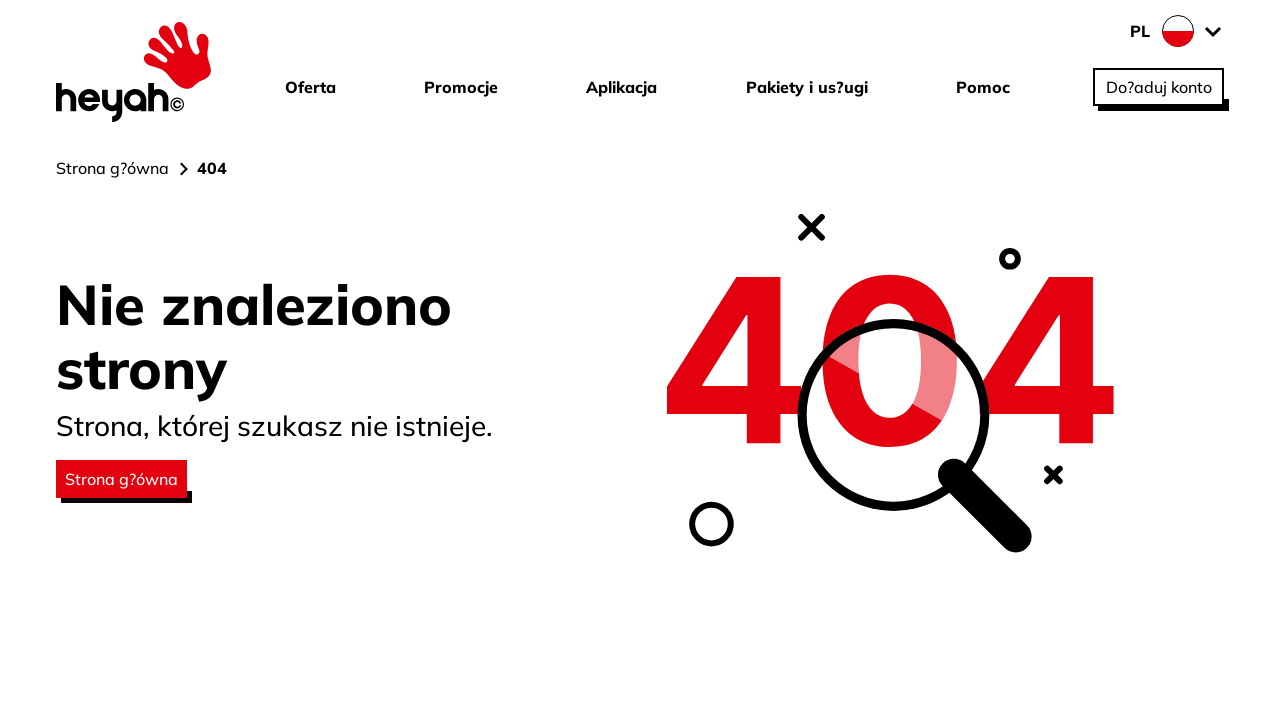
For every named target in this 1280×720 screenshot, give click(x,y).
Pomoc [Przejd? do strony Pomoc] (983, 87)
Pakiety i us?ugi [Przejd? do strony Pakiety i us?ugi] (807, 87)
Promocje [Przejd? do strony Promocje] (461, 87)
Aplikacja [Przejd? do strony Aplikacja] (621, 87)
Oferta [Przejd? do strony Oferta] (310, 87)
